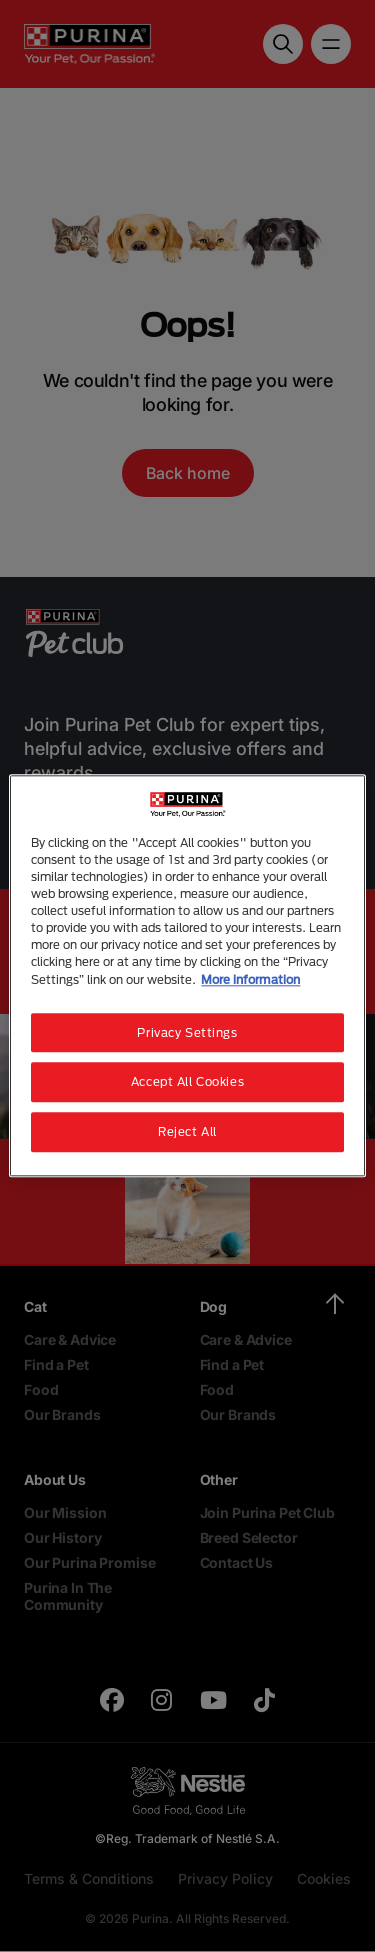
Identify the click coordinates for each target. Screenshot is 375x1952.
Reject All (187, 1132)
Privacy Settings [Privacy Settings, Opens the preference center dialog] (187, 1032)
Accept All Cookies (187, 1082)
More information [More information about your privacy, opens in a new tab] (250, 979)
